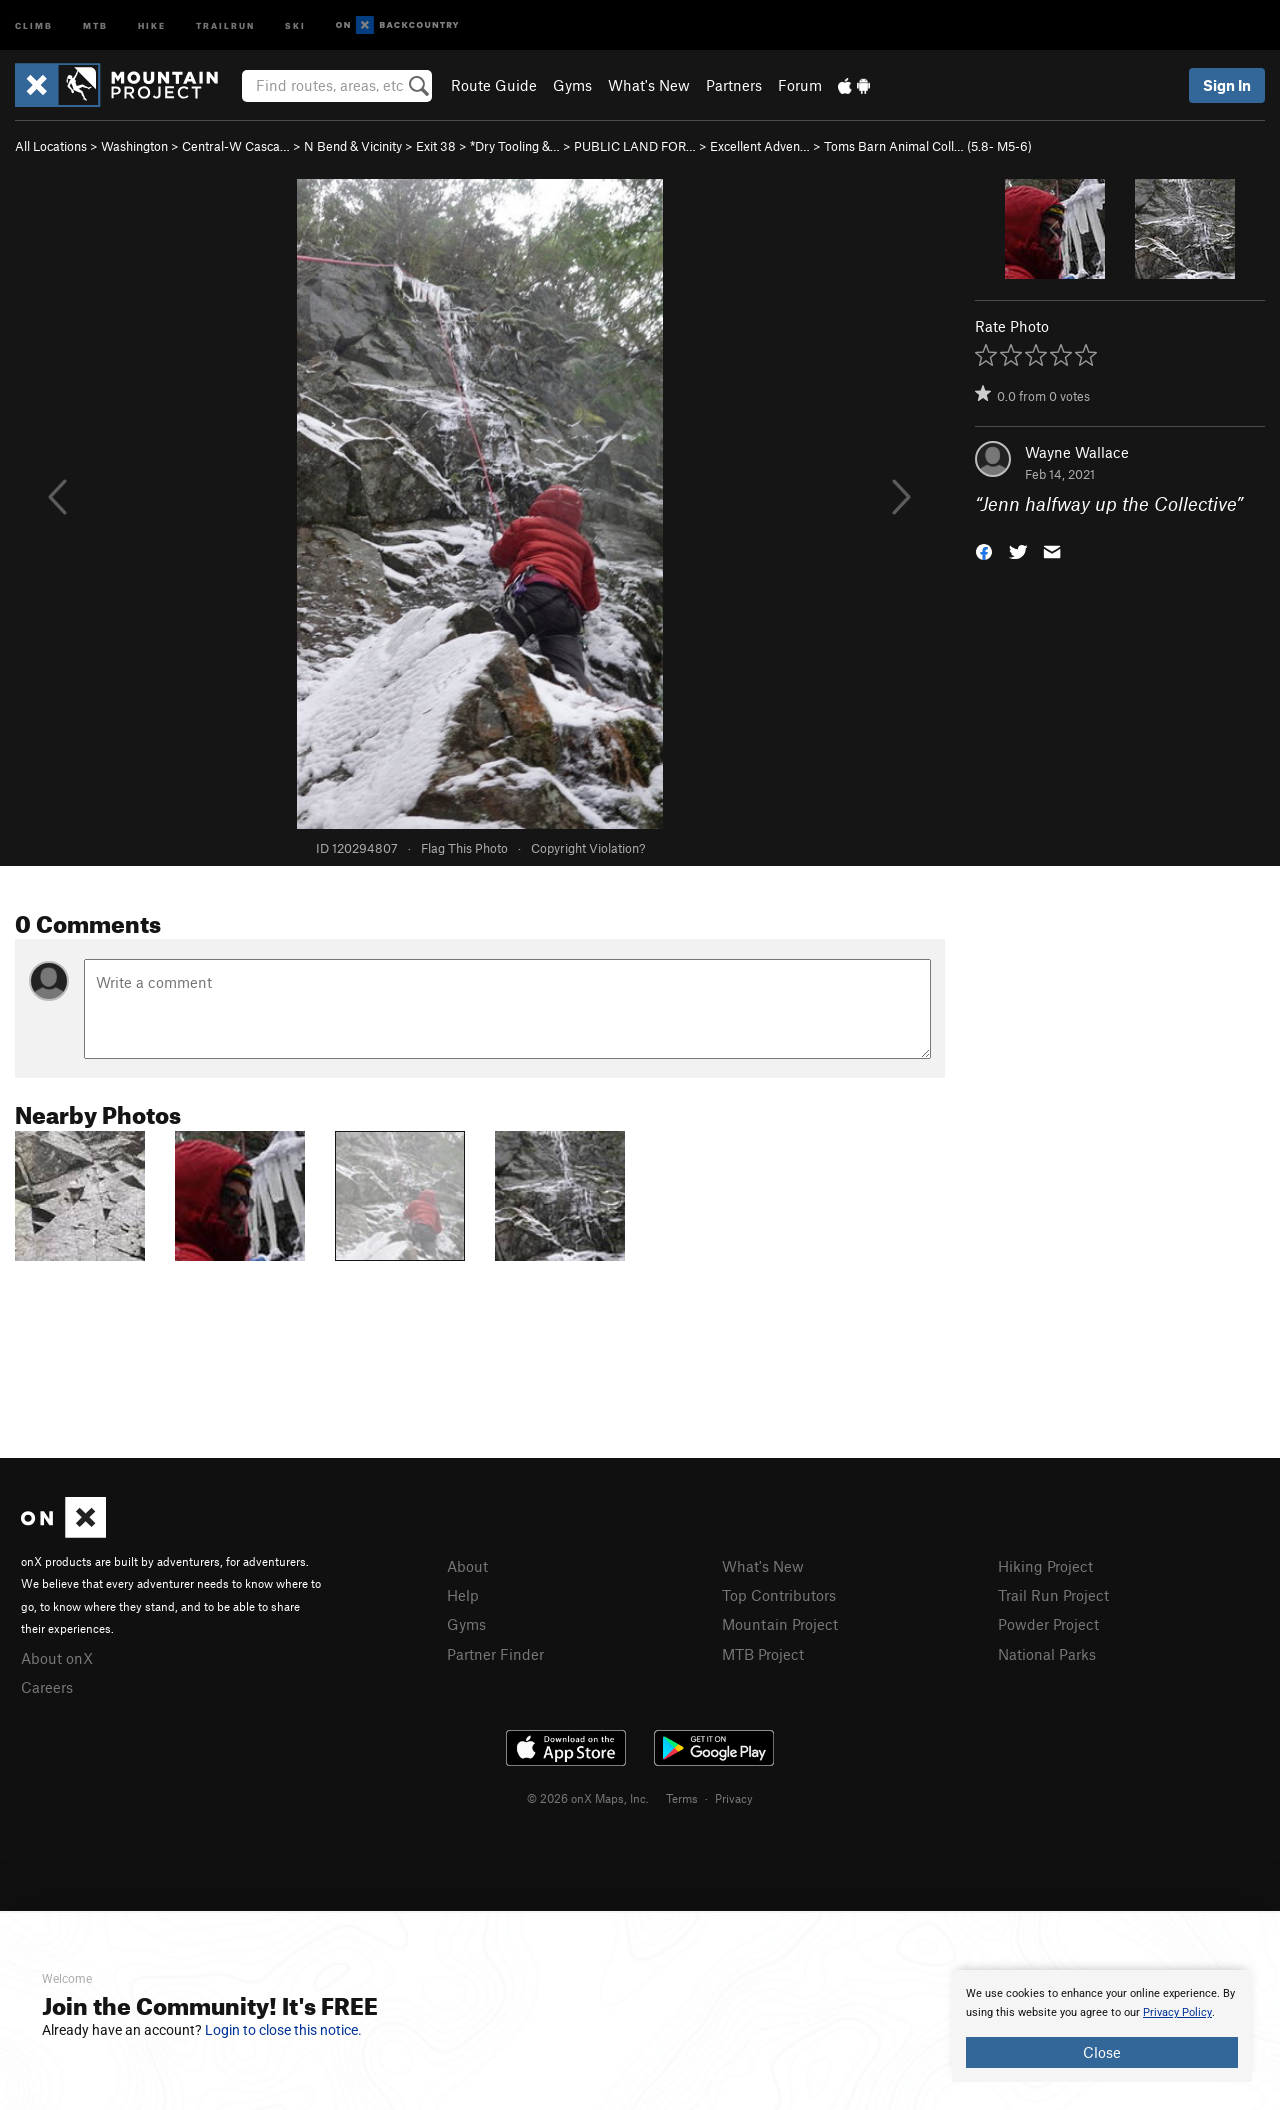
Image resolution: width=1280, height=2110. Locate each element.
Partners (734, 85)
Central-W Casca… (236, 146)
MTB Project (763, 1654)
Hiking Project (1045, 1566)
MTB (95, 24)
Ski (295, 24)
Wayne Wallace (1077, 452)
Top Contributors (779, 1595)
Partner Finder (495, 1654)
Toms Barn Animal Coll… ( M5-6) (928, 146)
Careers (47, 1687)
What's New (649, 85)
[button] (984, 550)
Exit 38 (436, 146)
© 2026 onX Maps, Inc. (588, 1798)
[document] (1102, 2026)
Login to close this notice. (283, 2030)
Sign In (1227, 85)
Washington (134, 146)
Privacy (734, 1798)
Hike (152, 24)
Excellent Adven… (760, 146)
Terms (682, 1798)
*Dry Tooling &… (515, 146)
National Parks (1047, 1654)
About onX (57, 1658)
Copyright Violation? (588, 848)
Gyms (572, 85)
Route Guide (494, 85)
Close (1102, 2052)
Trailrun (225, 24)
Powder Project (1048, 1624)
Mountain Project (780, 1624)
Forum (800, 85)
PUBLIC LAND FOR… (635, 146)
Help (463, 1595)
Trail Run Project (1053, 1595)
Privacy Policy (1177, 2012)
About (467, 1566)
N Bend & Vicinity (353, 146)
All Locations (51, 146)
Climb (34, 24)
